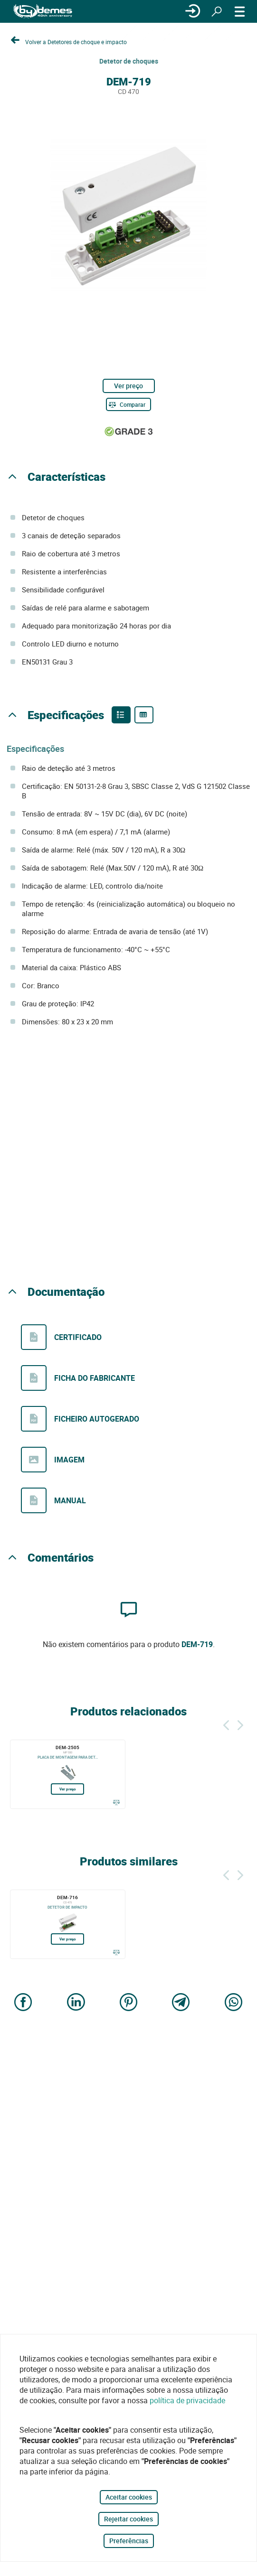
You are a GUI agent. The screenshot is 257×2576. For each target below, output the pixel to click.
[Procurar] (217, 11)
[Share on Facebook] (23, 2003)
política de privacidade (187, 2400)
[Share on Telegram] (181, 2003)
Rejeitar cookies (128, 2518)
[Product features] (121, 714)
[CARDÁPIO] (240, 11)
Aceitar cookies (128, 2496)
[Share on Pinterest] (128, 2003)
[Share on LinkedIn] (76, 2003)
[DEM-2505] (68, 1774)
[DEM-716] (68, 1924)
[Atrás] (226, 1723)
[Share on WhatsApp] (233, 2003)
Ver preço (128, 385)
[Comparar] (128, 404)
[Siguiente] (240, 1723)
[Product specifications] (143, 714)
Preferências (128, 2540)
